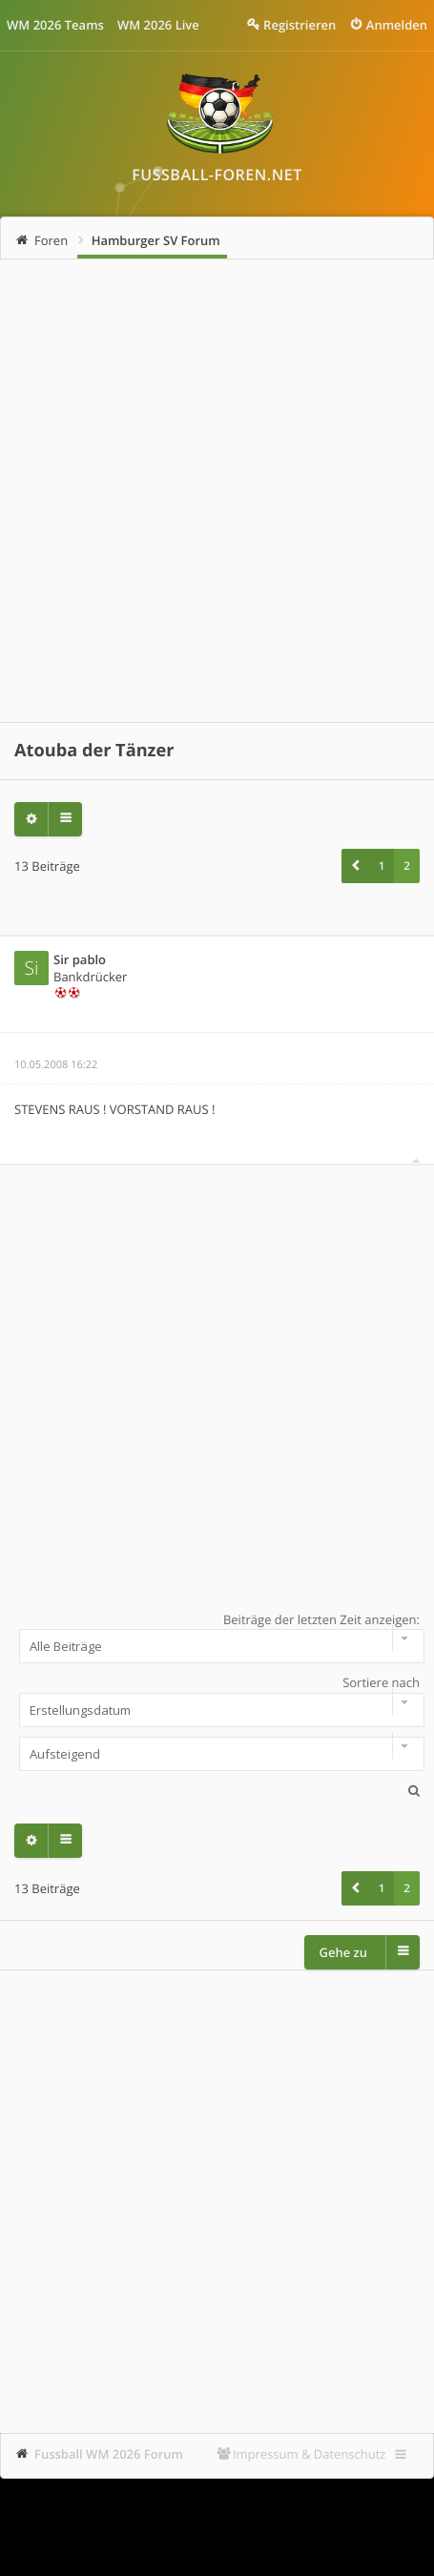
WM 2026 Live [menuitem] (158, 24)
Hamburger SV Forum (156, 240)
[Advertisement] (217, 491)
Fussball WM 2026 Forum (108, 2454)
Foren (51, 240)
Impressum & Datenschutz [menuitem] (309, 2454)
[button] (354, 866)
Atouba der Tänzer (94, 750)
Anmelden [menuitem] (396, 24)
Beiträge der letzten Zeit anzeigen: (217, 1637)
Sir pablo (79, 959)
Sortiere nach (217, 1700)
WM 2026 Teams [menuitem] (55, 24)
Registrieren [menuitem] (299, 24)
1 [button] (382, 866)
